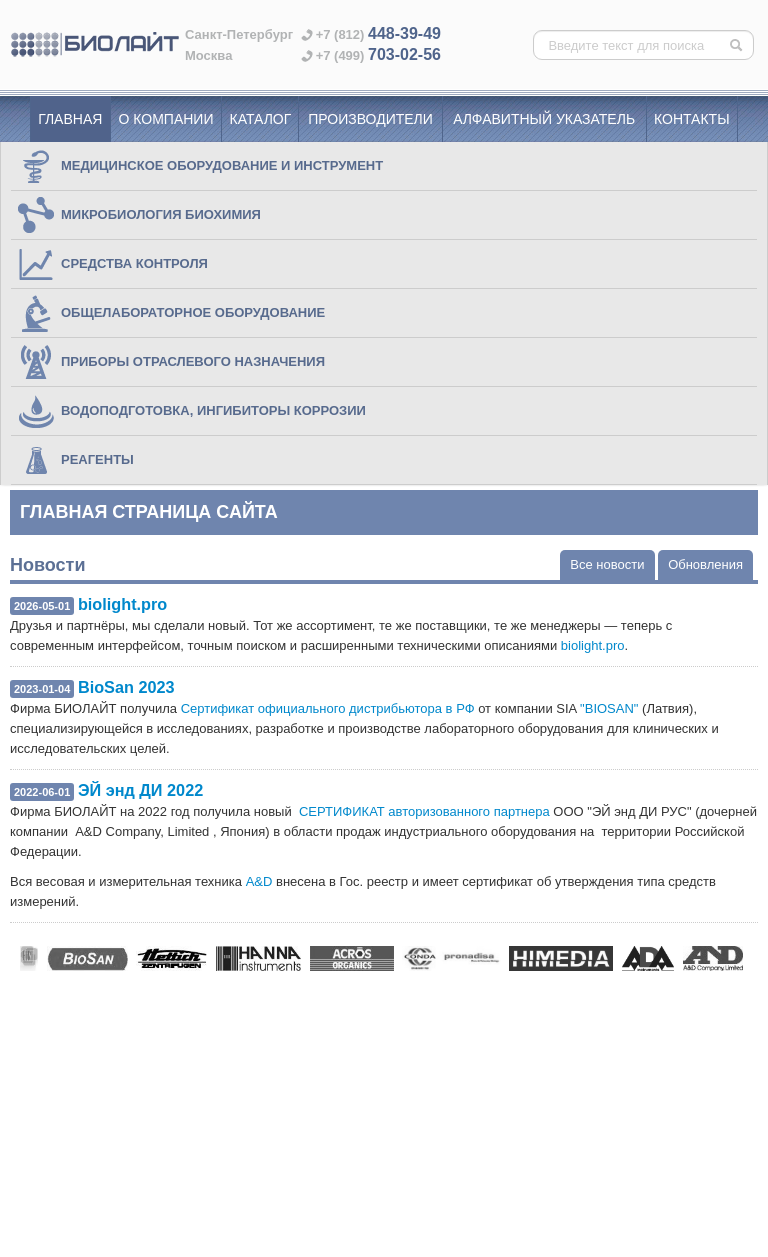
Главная (70, 119)
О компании (166, 119)
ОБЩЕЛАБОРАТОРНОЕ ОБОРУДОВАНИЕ (170, 313)
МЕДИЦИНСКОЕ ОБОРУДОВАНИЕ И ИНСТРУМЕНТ (199, 166)
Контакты (692, 119)
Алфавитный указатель (544, 119)
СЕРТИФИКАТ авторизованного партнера (424, 811)
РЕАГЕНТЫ (75, 460)
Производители (370, 119)
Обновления (705, 564)
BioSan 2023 (126, 687)
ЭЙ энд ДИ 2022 (140, 790)
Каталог (261, 119)
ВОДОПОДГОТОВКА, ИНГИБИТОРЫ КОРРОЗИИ (191, 411)
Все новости (607, 564)
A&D (259, 881)
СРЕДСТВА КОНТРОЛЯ (112, 264)
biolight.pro (122, 604)
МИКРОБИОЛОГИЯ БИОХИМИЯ (138, 215)
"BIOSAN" (609, 708)
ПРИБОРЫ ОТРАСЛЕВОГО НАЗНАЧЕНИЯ (170, 362)
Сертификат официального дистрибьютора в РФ (328, 708)
